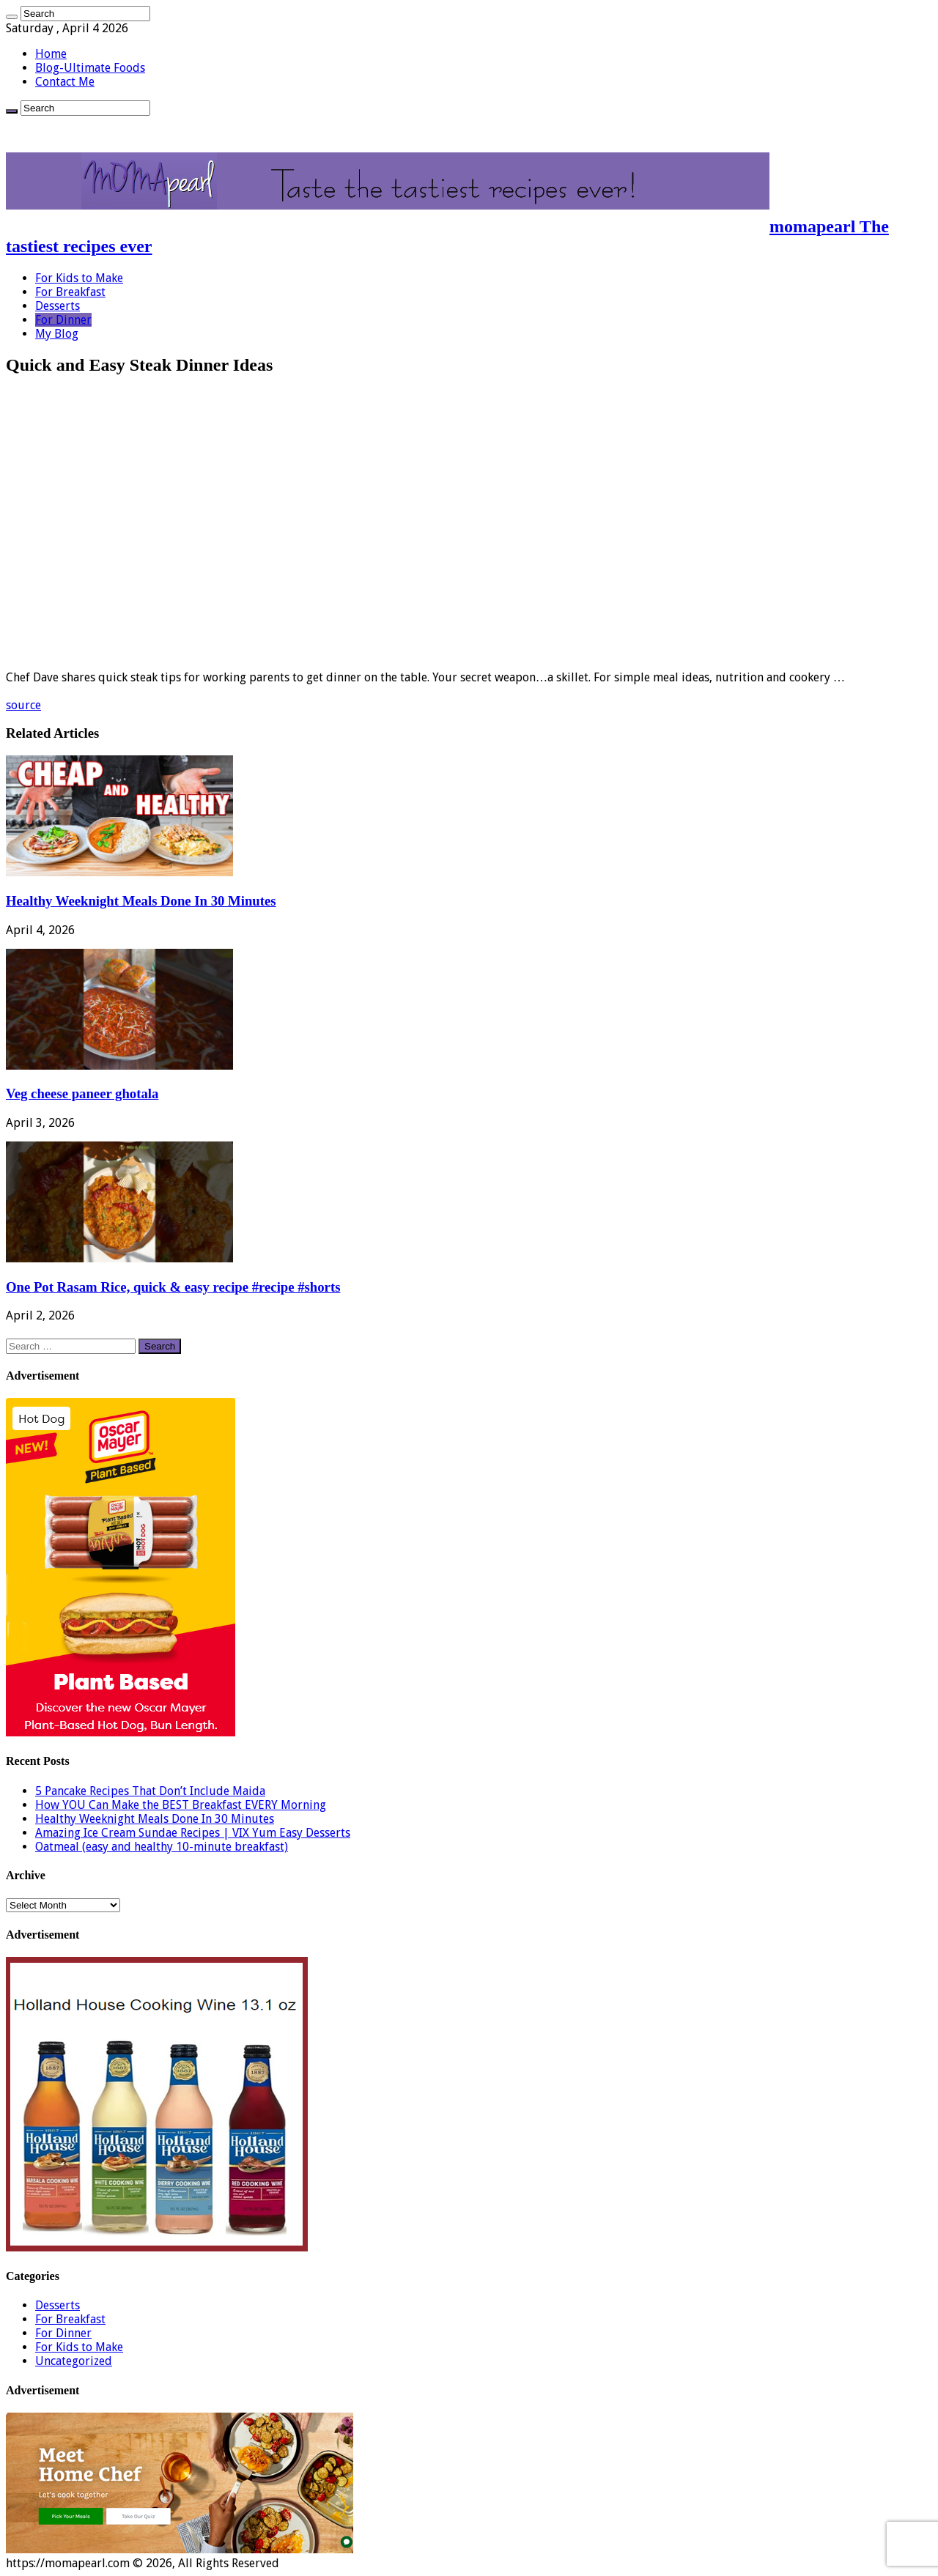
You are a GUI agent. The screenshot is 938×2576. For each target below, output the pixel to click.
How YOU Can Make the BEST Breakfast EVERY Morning (180, 1805)
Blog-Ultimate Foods (90, 68)
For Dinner (63, 320)
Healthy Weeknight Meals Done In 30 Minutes (141, 900)
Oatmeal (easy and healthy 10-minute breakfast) (161, 1847)
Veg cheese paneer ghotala (82, 1093)
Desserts (57, 306)
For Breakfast (70, 292)
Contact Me (65, 82)
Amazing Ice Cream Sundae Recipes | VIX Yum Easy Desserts (192, 1833)
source (23, 705)
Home (51, 54)
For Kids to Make (79, 278)
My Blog (56, 334)
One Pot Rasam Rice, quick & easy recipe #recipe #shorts (173, 1287)
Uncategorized (73, 2361)
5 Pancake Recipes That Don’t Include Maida (150, 1791)
